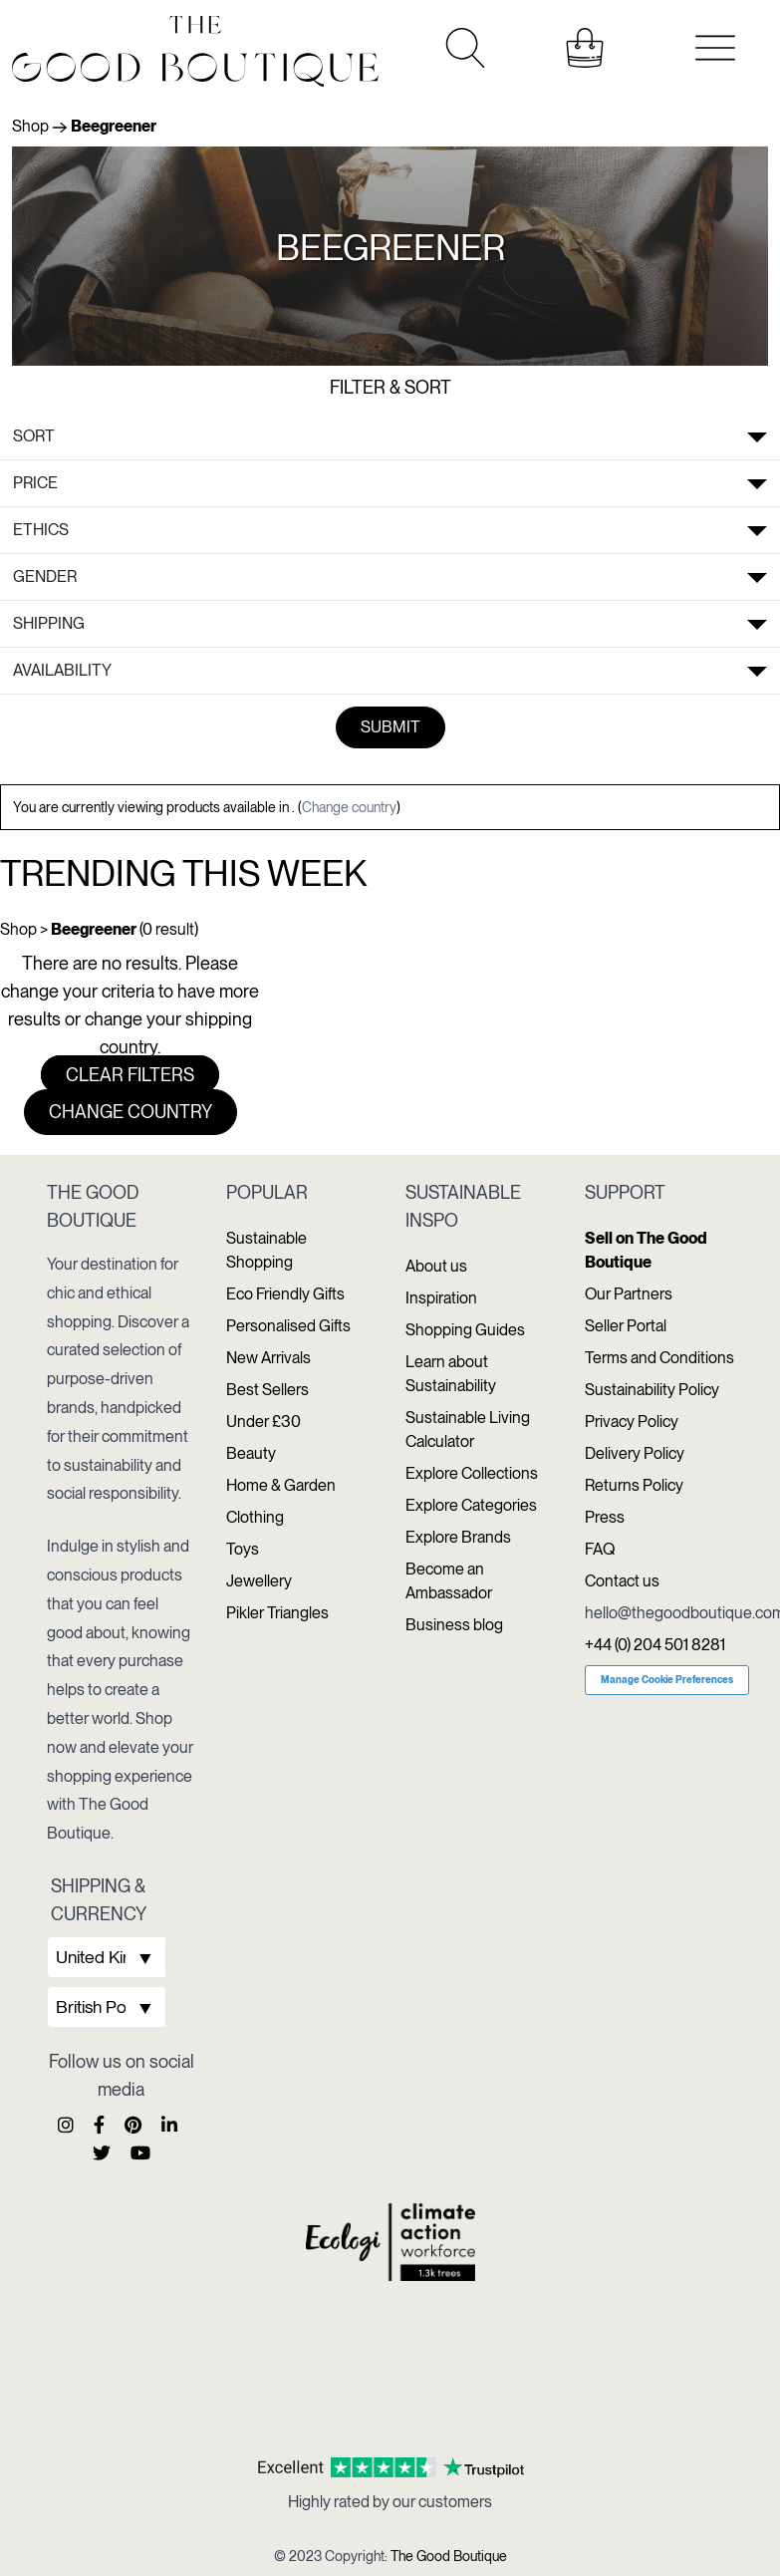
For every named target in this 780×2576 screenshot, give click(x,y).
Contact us (622, 1581)
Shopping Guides (465, 1329)
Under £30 (263, 1421)
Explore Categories (471, 1505)
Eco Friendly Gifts (285, 1294)
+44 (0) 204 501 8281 (655, 1644)
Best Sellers (267, 1389)
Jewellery (259, 1581)
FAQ (600, 1549)
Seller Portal (625, 1325)
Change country (349, 807)
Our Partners (628, 1294)
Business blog (454, 1624)
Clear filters (130, 1074)
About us (436, 1266)
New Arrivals (268, 1357)
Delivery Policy (634, 1453)
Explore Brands (458, 1537)
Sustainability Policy (652, 1389)
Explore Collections (471, 1473)
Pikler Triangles (277, 1612)
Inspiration (441, 1297)
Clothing (255, 1517)
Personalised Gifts (288, 1325)
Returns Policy (634, 1485)
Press (605, 1517)
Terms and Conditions (659, 1357)
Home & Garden (281, 1485)
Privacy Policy (631, 1421)
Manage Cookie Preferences (667, 1679)
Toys (242, 1549)
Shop (30, 126)
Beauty (251, 1453)
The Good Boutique (448, 2556)
